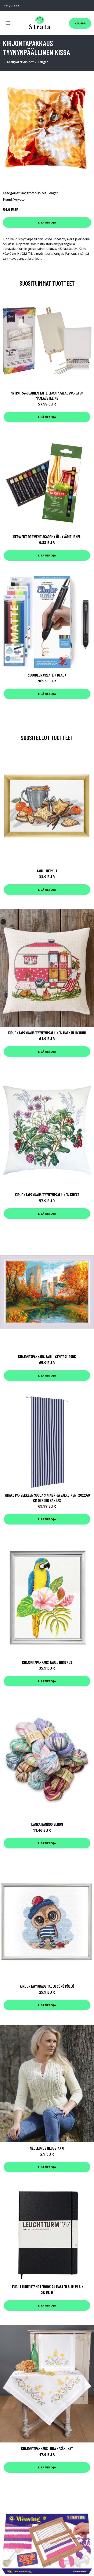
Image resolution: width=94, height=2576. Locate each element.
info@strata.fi (11, 5)
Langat (43, 62)
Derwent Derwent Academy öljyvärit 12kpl (47, 536)
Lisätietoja (47, 222)
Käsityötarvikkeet (20, 62)
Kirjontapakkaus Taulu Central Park (47, 1356)
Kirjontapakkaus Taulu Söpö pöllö (47, 1986)
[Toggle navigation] (8, 23)
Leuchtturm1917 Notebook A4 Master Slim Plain (47, 2286)
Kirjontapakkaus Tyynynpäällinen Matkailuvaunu (47, 1032)
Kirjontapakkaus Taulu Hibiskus (47, 1662)
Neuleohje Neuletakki (47, 2148)
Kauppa (80, 23)
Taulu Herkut (47, 870)
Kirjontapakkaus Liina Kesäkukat (47, 2448)
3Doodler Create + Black (47, 675)
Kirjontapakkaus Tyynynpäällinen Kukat (47, 1194)
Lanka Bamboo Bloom (47, 1824)
